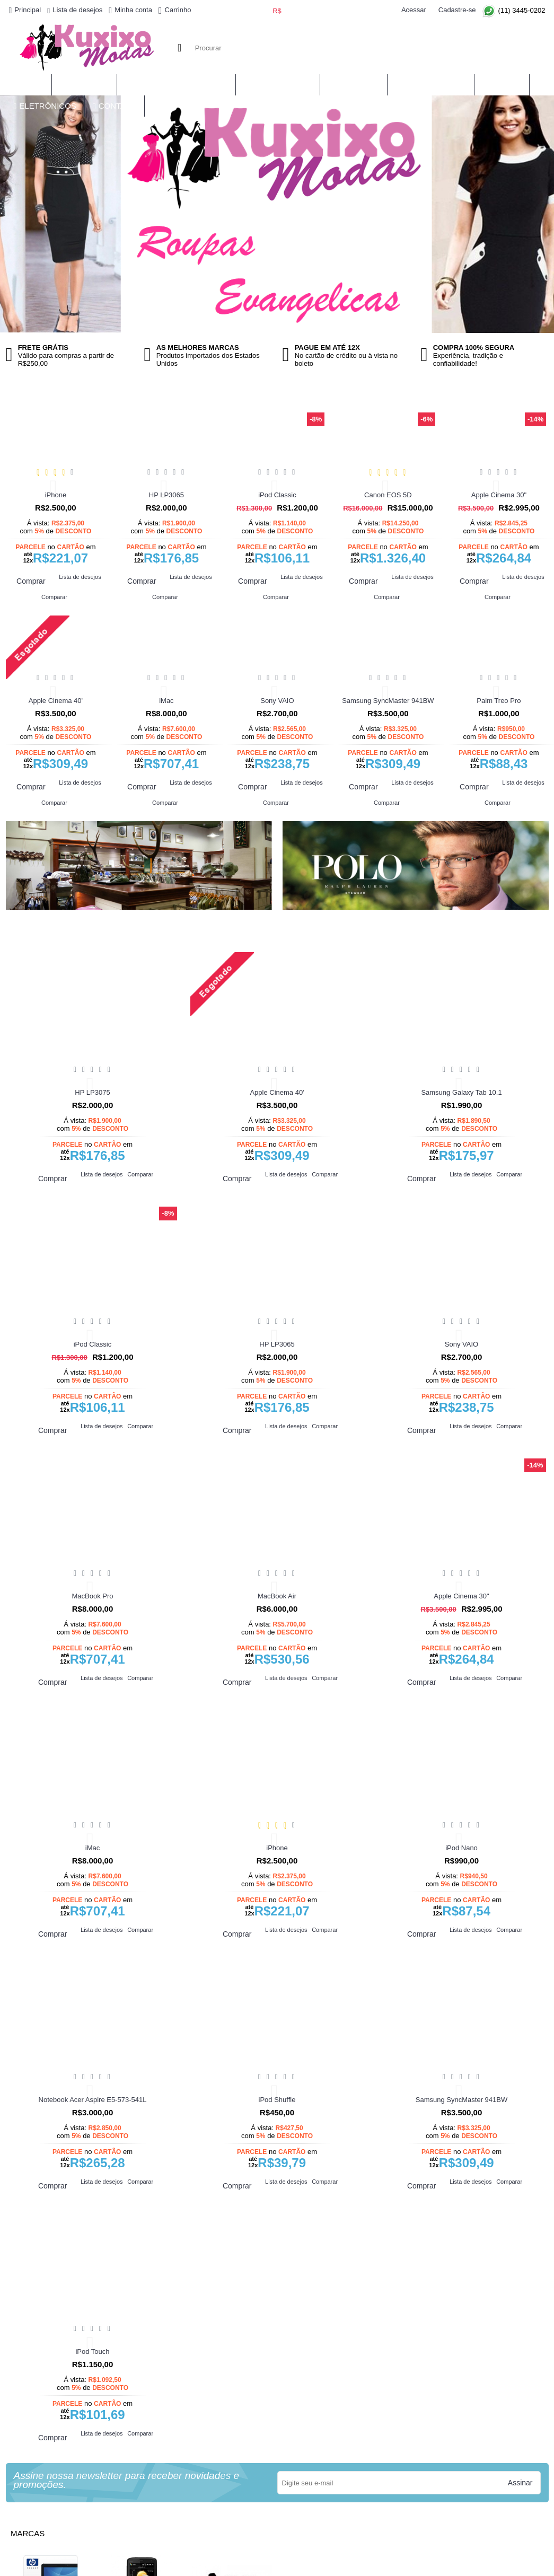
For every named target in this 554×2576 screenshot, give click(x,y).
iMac (166, 701)
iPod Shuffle (277, 2100)
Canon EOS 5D (388, 495)
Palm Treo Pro (499, 701)
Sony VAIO (277, 701)
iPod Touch (92, 2351)
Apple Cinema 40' (56, 701)
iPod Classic (277, 495)
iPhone (55, 495)
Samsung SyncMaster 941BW (388, 701)
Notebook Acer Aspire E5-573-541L (93, 2100)
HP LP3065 (166, 495)
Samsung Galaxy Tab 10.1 (461, 1092)
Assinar (520, 2482)
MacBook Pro (92, 1596)
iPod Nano (461, 1848)
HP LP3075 (92, 1092)
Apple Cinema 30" (498, 495)
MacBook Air (277, 1596)
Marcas (28, 2533)
